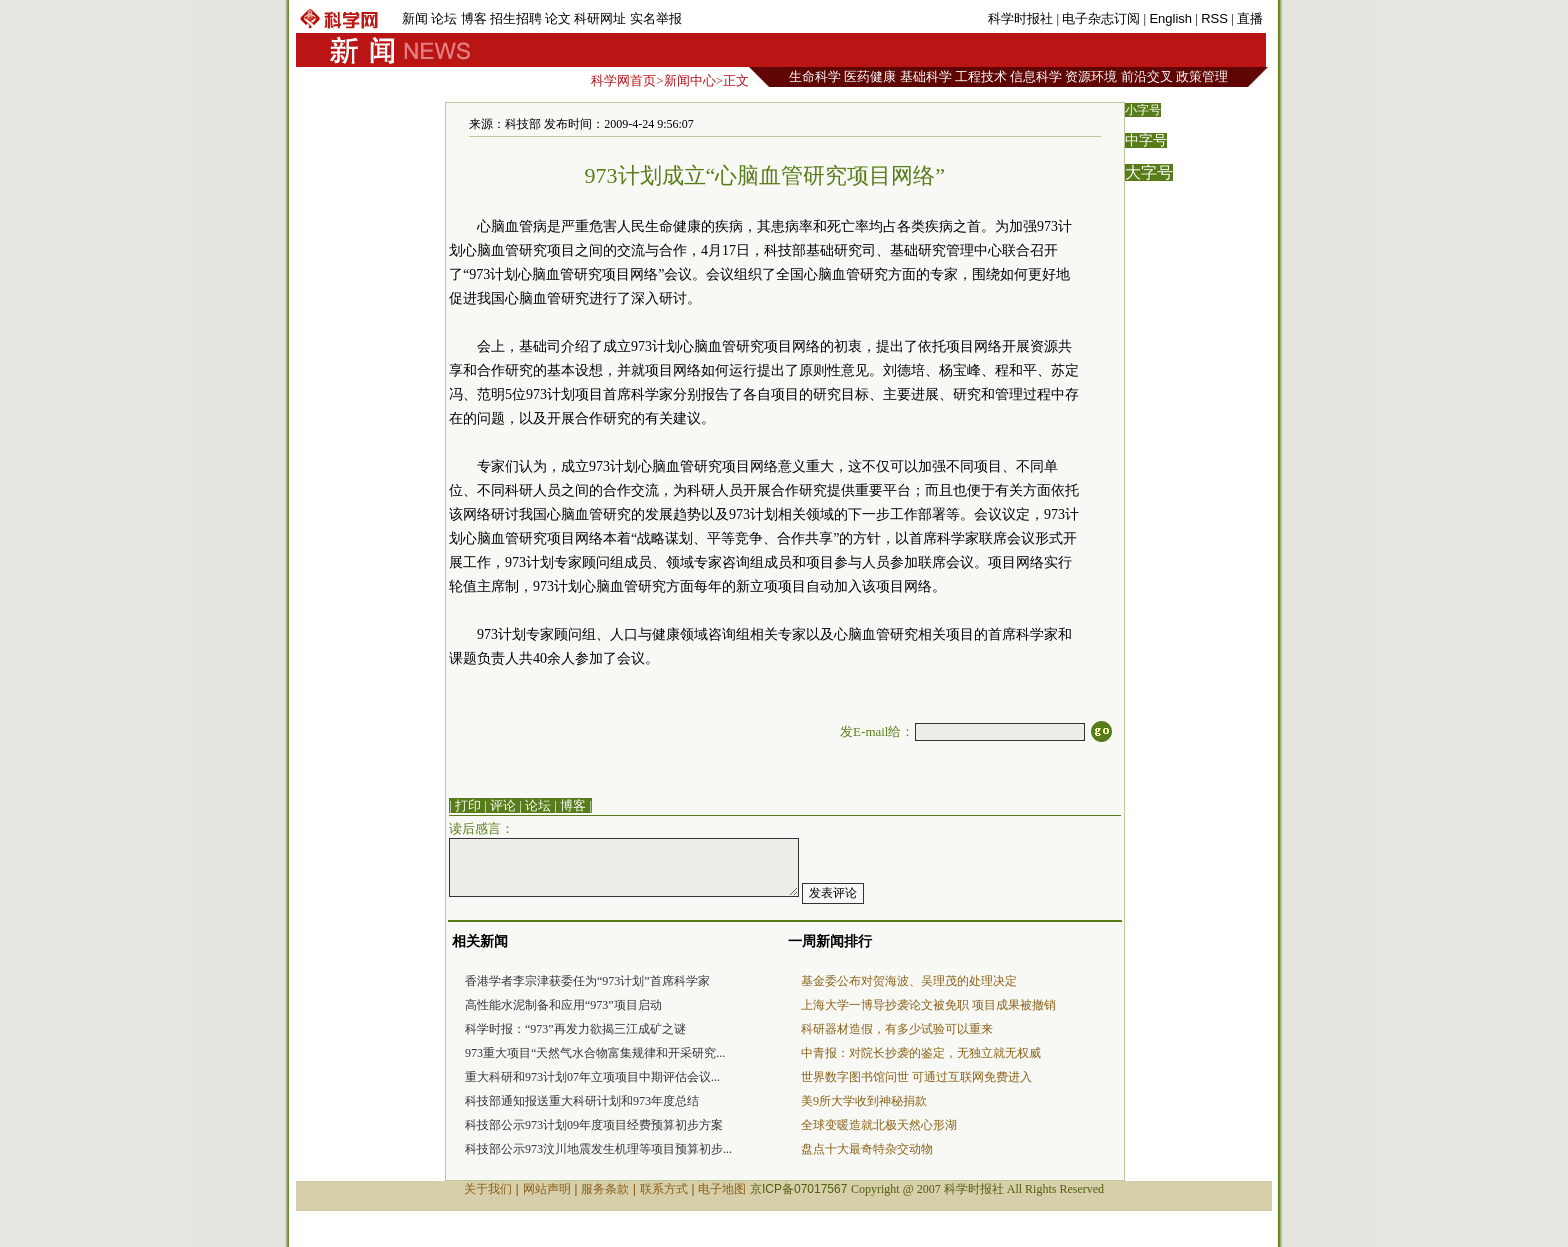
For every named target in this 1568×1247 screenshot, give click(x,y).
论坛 (444, 18)
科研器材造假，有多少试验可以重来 (897, 1029)
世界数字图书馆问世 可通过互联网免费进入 (916, 1077)
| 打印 (465, 805)
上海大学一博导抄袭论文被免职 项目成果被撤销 (928, 1005)
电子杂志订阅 (1101, 18)
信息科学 (1036, 76)
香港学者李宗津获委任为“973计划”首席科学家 (587, 981)
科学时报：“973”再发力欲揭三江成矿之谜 (575, 1029)
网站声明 (547, 1189)
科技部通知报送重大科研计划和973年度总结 (582, 1101)
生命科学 (815, 76)
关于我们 (488, 1189)
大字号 (1149, 172)
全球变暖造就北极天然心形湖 (879, 1125)
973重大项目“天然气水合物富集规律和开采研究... (595, 1053)
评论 (503, 805)
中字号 (1146, 140)
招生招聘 (516, 18)
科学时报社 (1020, 18)
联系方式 (664, 1189)
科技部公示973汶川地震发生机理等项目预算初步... (598, 1149)
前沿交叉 (1147, 76)
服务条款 (605, 1189)
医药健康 (870, 76)
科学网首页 (623, 80)
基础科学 (926, 76)
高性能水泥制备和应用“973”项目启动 (563, 1005)
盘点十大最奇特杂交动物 (867, 1149)
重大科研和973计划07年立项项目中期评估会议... (592, 1077)
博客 (474, 18)
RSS (1214, 18)
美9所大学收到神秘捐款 (864, 1101)
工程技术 (981, 76)
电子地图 (722, 1189)
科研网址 (600, 18)
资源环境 (1091, 76)
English (1170, 18)
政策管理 (1202, 76)
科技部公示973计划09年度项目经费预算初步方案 (594, 1125)
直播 (1250, 18)
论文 (558, 18)
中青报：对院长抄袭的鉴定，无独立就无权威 (921, 1053)
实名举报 (656, 18)
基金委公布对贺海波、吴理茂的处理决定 (909, 981)
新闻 (415, 18)
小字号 (1143, 110)
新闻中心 (690, 80)
